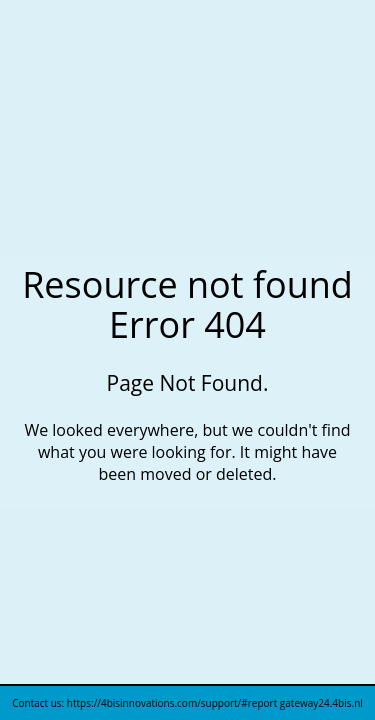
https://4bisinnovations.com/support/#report (173, 703)
